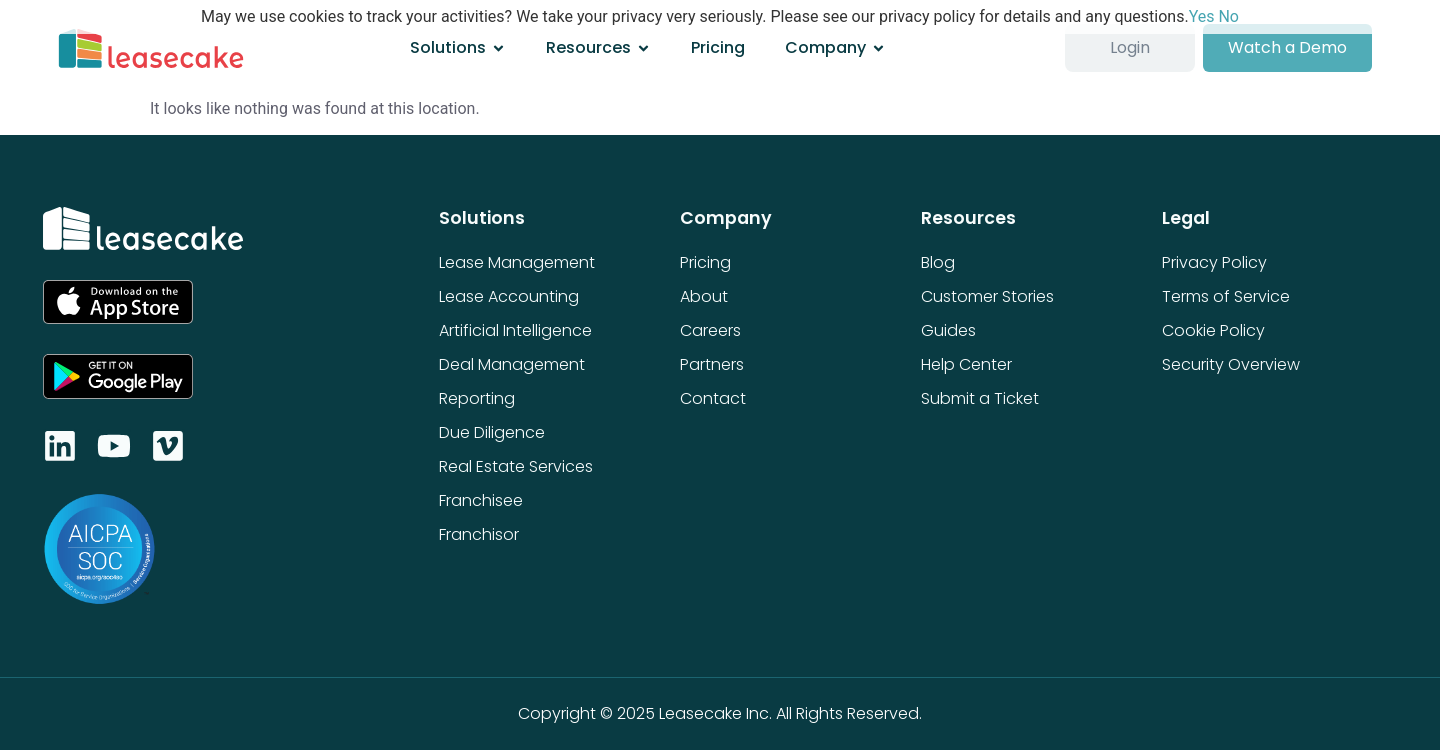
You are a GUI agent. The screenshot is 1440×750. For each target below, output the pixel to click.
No (1228, 16)
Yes (1202, 16)
